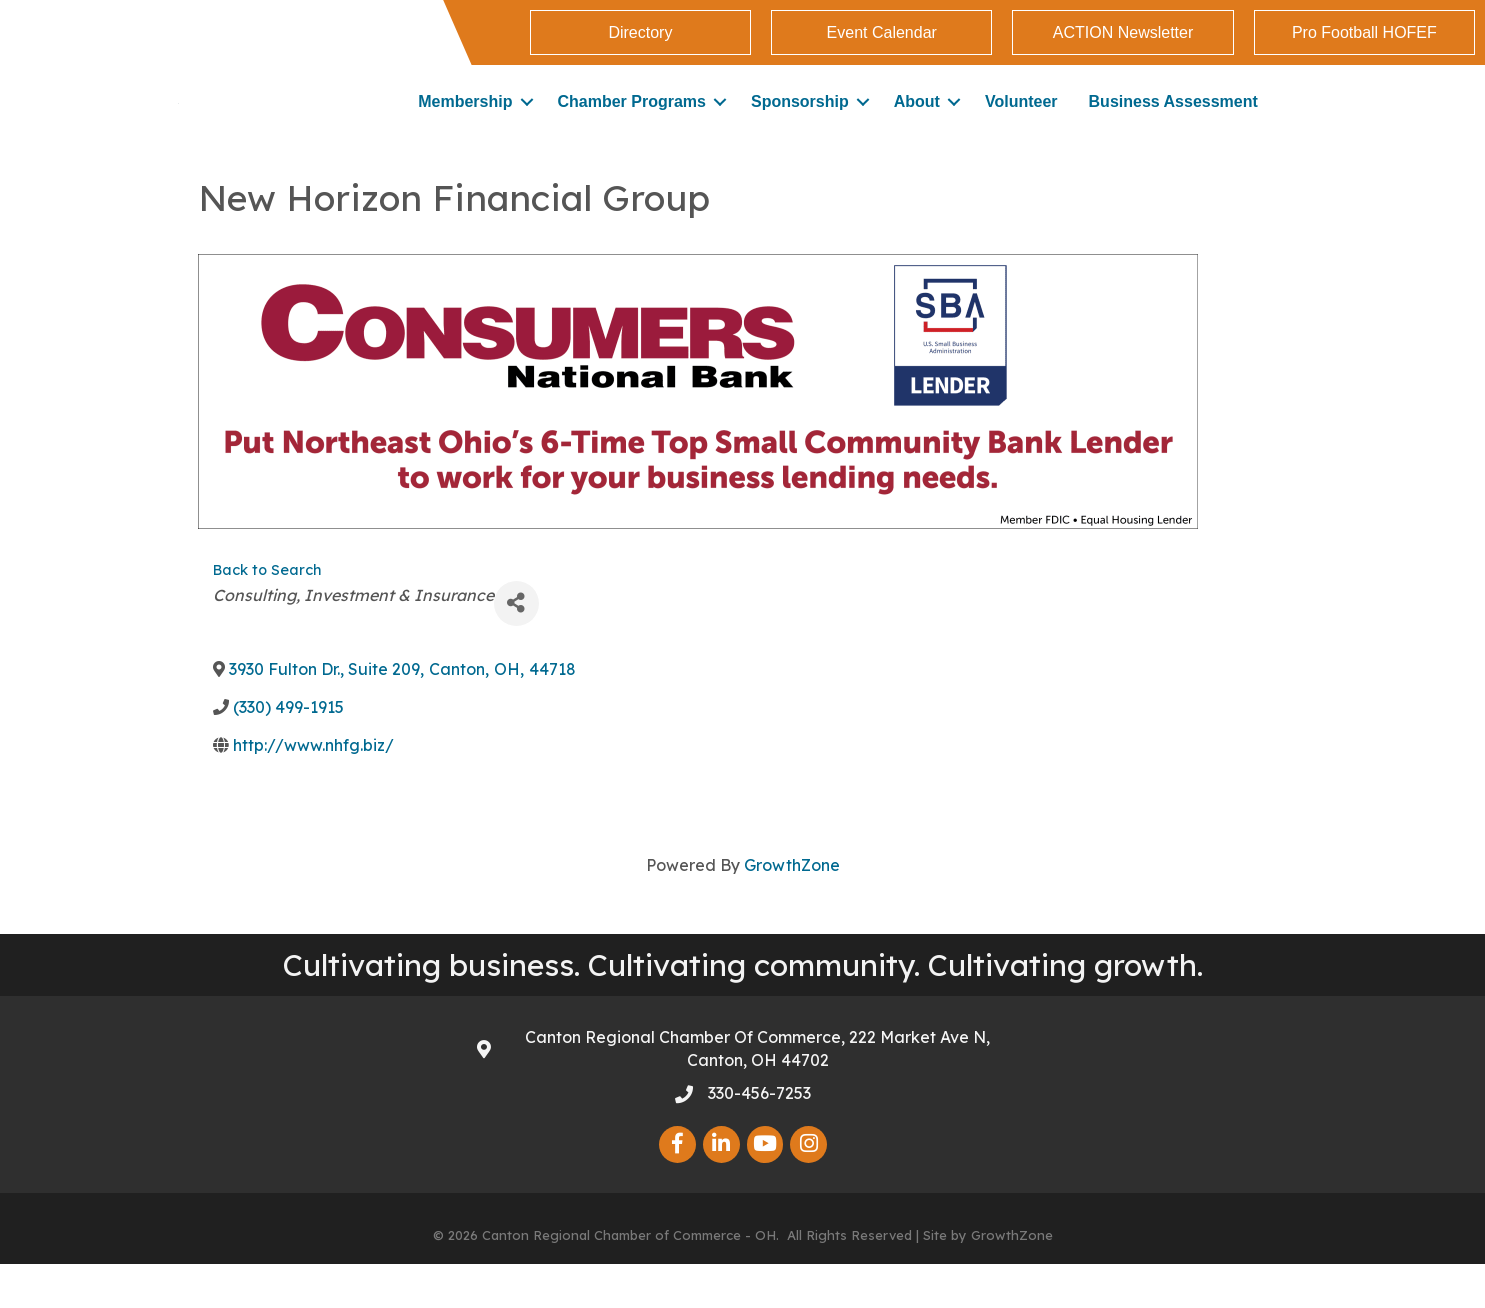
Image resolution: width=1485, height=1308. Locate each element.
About (917, 123)
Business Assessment (1173, 123)
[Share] (516, 647)
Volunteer (1021, 123)
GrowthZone (792, 909)
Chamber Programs (631, 123)
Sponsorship (800, 123)
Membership (465, 123)
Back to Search (267, 614)
